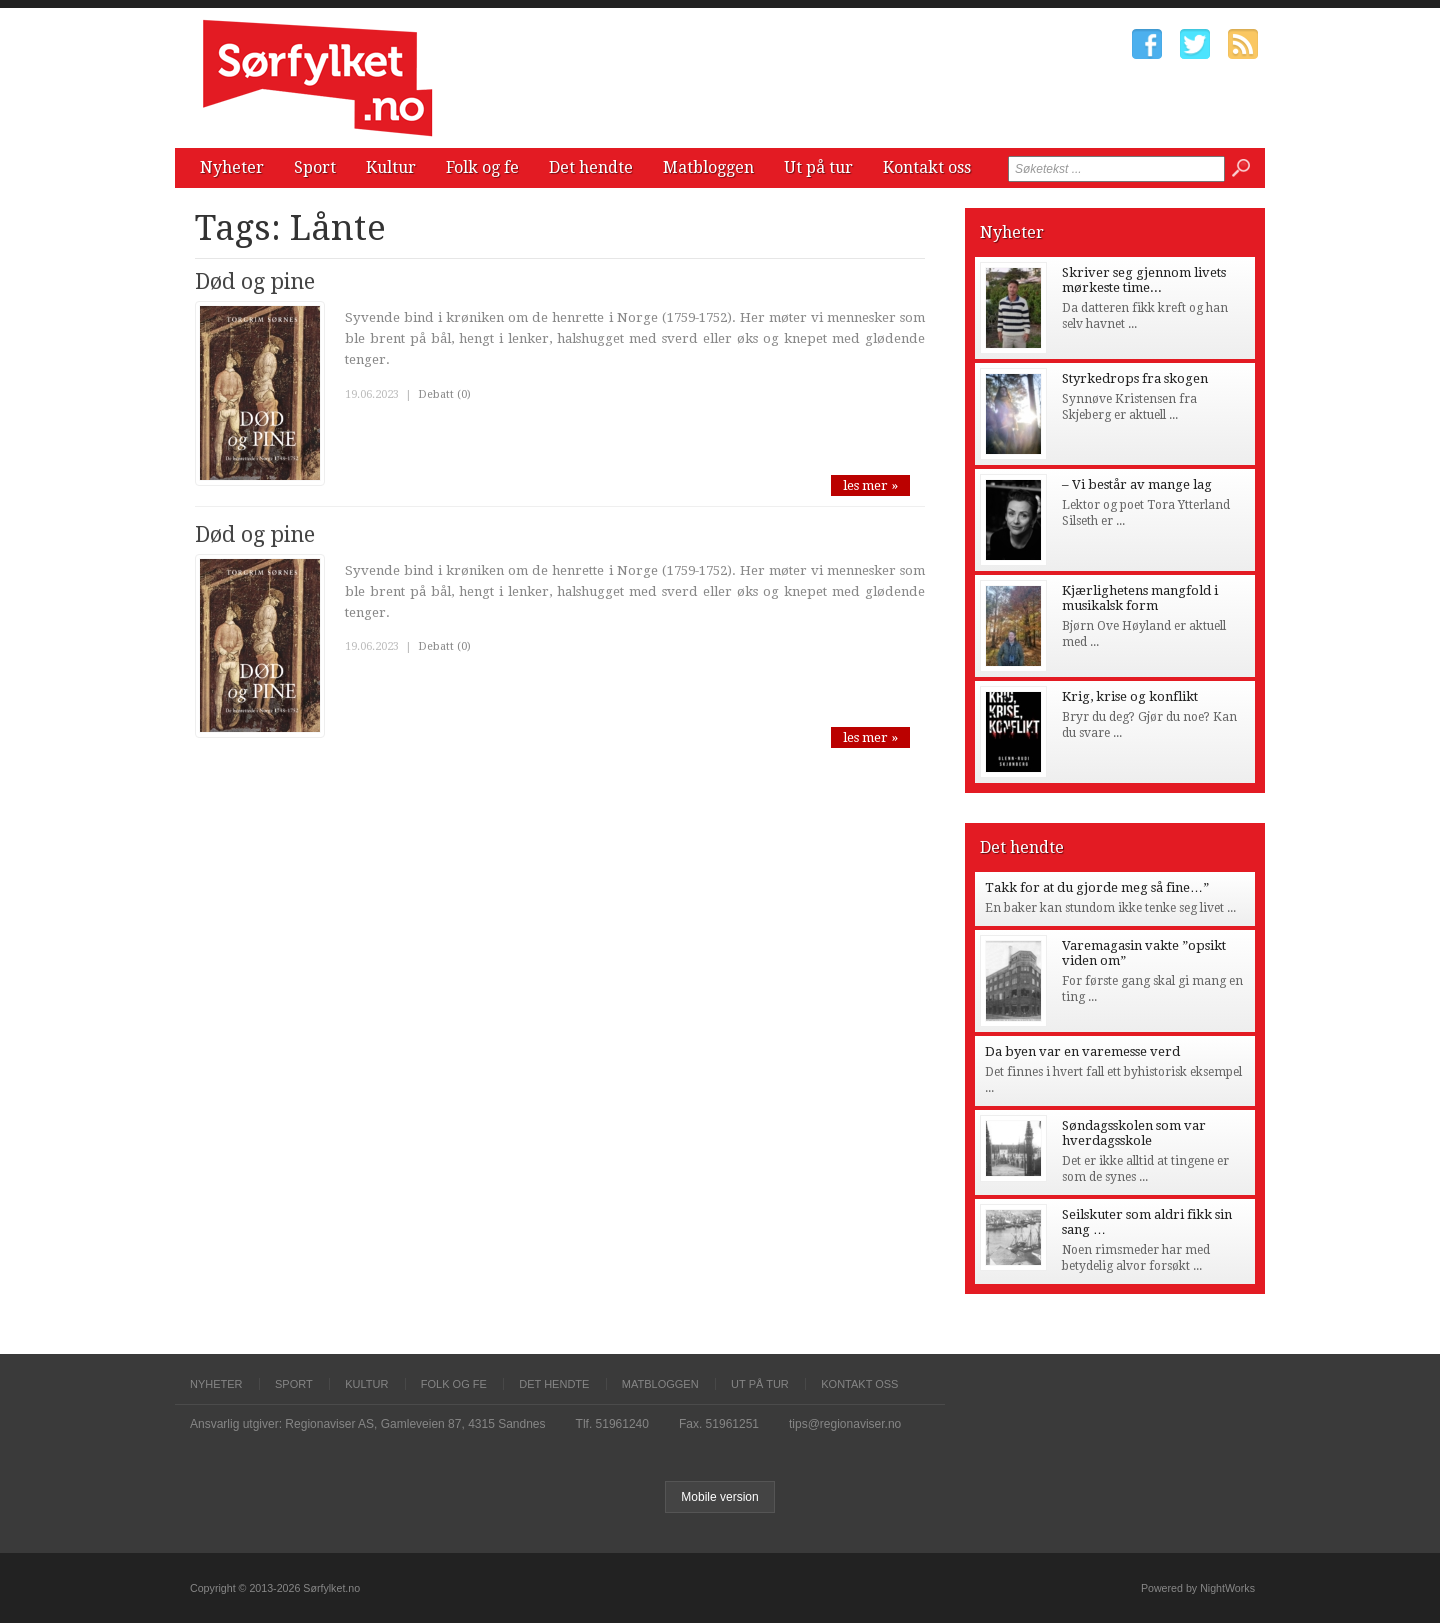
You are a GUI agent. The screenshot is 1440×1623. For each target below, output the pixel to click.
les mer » (870, 485)
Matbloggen (708, 167)
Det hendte (591, 167)
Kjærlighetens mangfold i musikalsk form (1140, 598)
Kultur (391, 167)
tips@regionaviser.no (845, 1424)
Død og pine (255, 281)
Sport (315, 167)
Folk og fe (482, 167)
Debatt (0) (444, 394)
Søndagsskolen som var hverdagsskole (1134, 1133)
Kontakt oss (927, 167)
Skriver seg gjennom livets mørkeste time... (1144, 280)
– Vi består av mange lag (1137, 484)
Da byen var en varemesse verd (1082, 1051)
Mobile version (719, 1497)
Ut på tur (818, 167)
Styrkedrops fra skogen (1135, 378)
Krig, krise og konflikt (1130, 696)
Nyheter (232, 167)
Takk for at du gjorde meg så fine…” (1097, 887)
